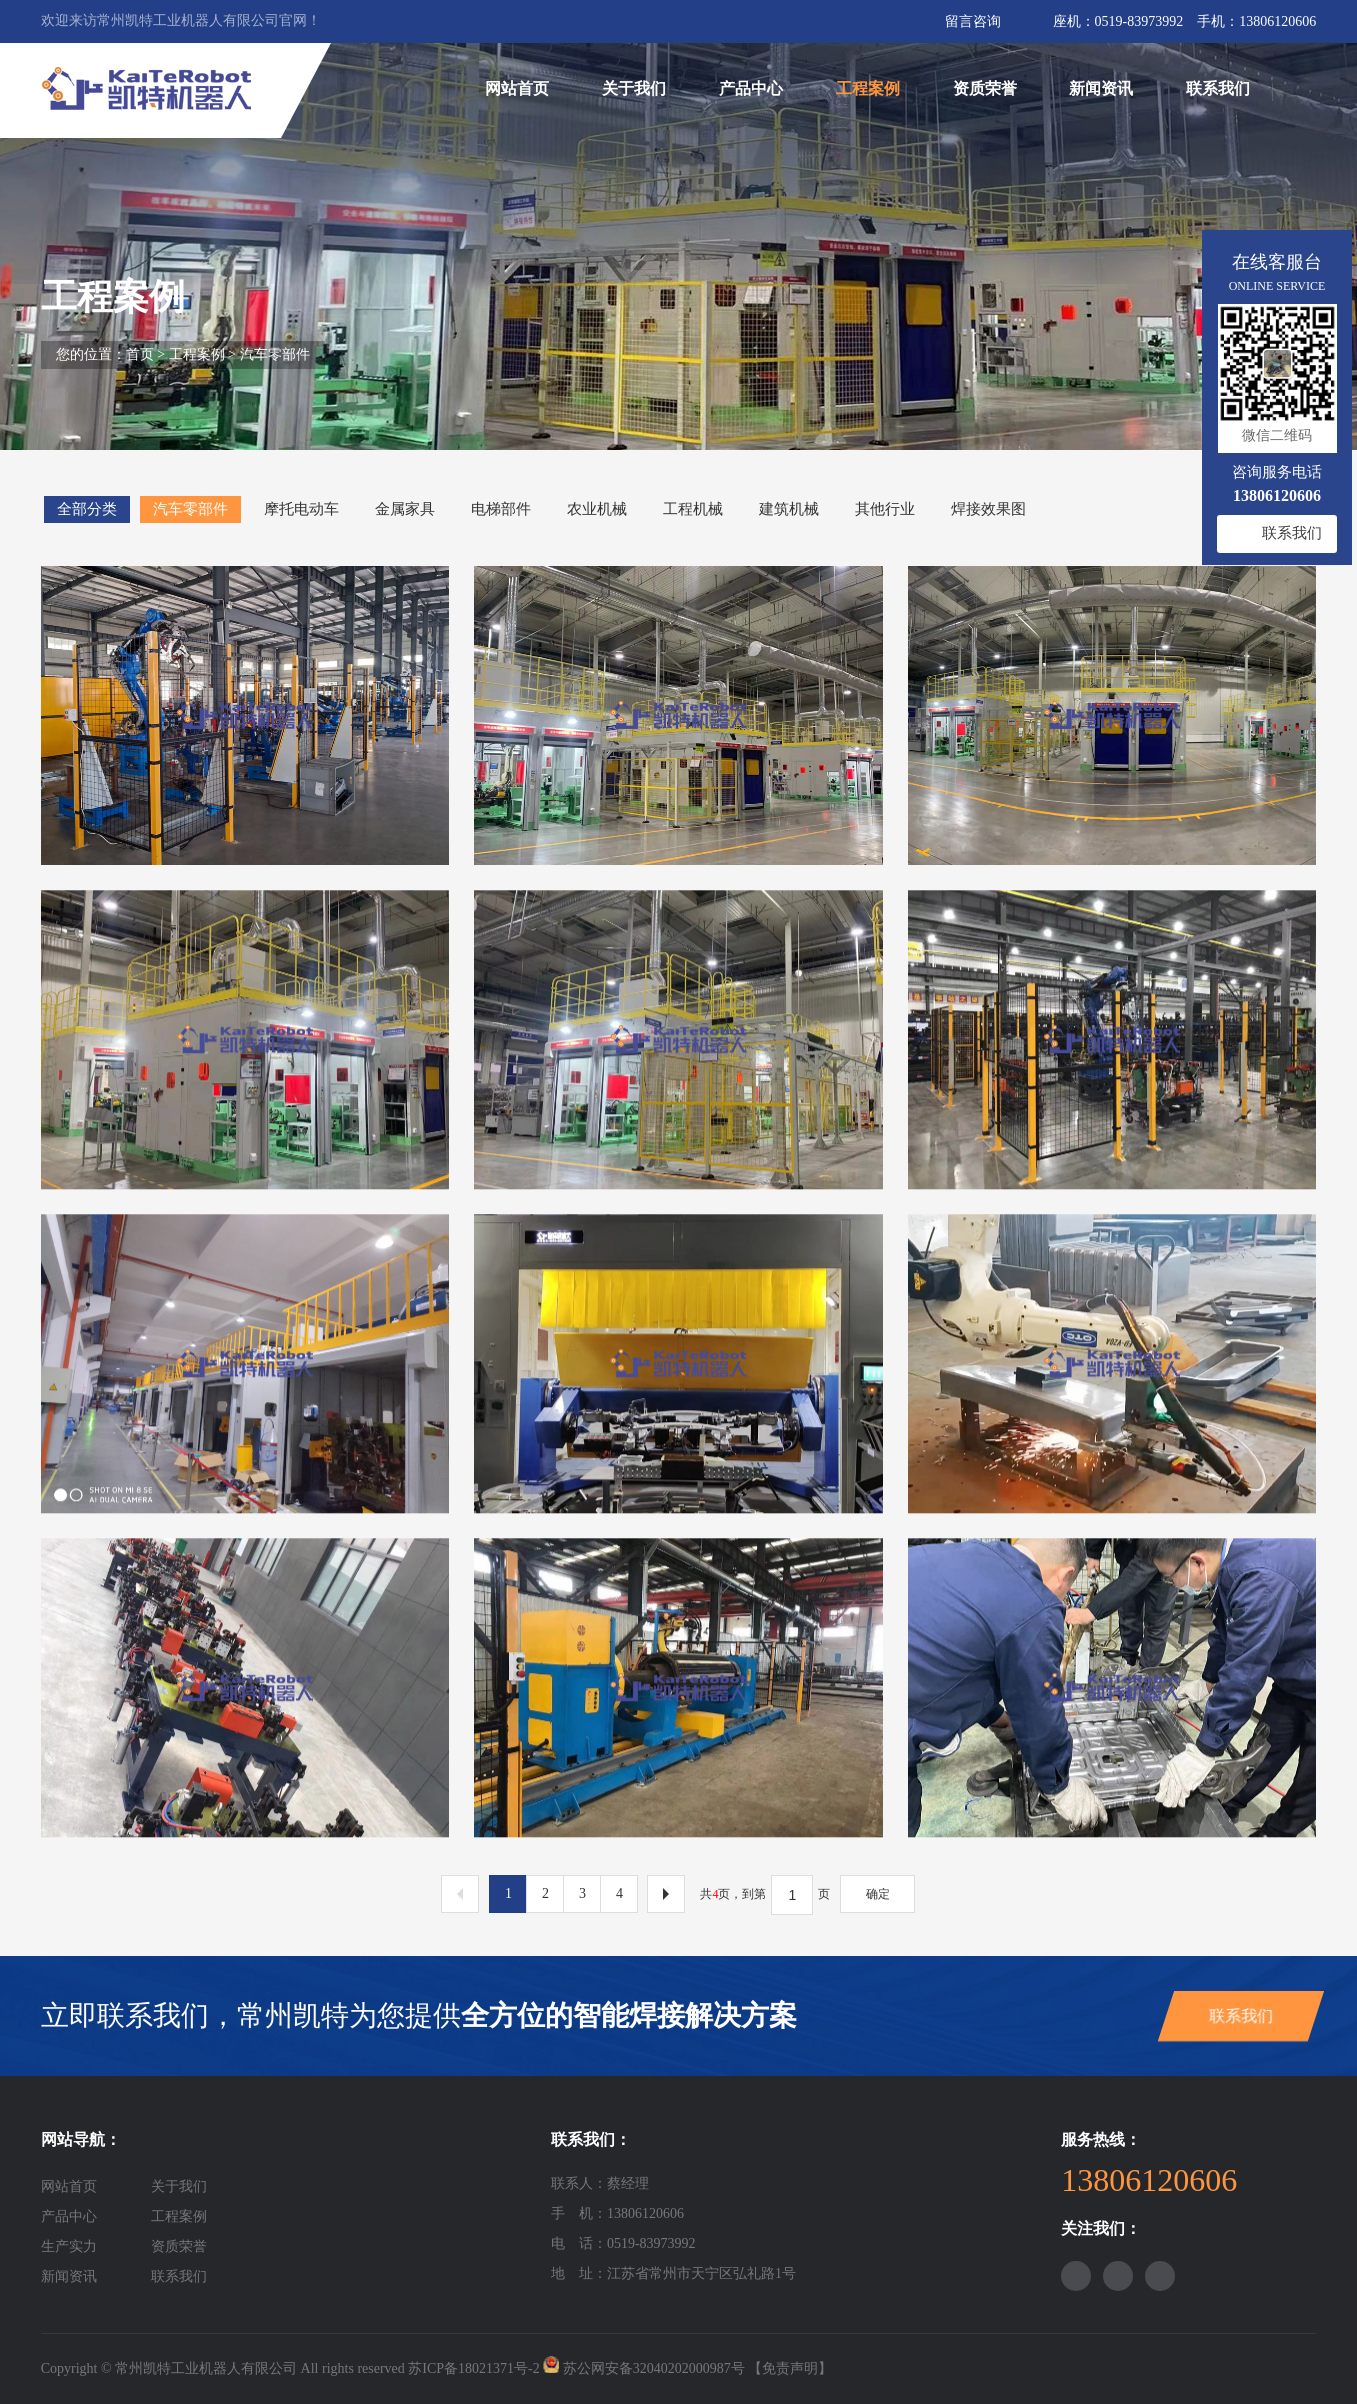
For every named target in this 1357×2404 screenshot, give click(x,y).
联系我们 (1218, 88)
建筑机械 (789, 509)
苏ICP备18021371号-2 (473, 2368)
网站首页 (517, 88)
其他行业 (885, 509)
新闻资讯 (1101, 88)
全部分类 (87, 509)
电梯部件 (501, 509)
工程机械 (693, 509)
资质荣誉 (985, 88)
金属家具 (405, 509)
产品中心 (751, 88)
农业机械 (597, 509)
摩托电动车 (301, 509)
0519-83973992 (1139, 21)
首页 (140, 354)
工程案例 (868, 88)
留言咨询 (973, 21)
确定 (878, 1894)
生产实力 (69, 2246)
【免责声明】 (790, 2368)
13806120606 (1277, 21)
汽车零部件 (275, 354)
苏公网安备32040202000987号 (654, 2368)
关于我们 (634, 88)
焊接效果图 (988, 509)
